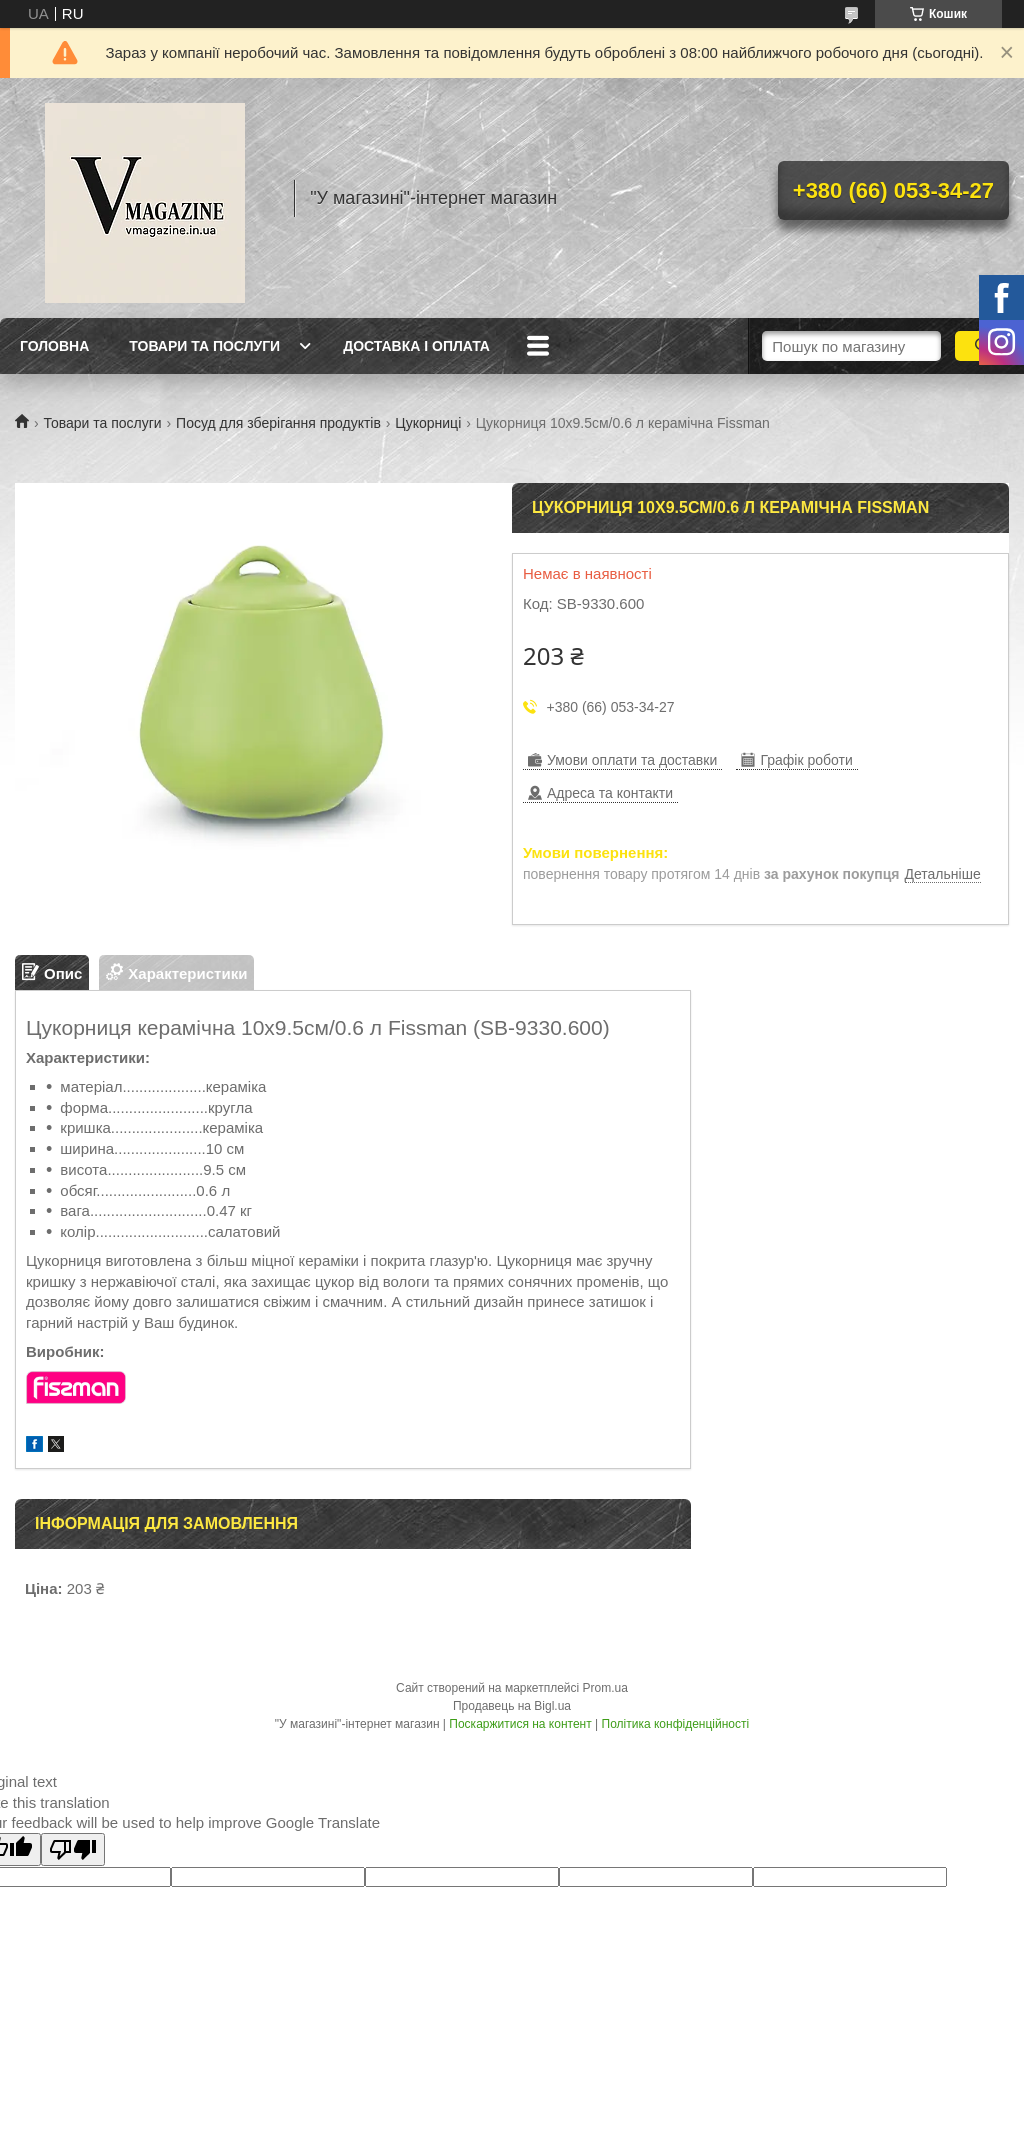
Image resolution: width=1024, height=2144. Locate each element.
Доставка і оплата (416, 346)
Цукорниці (428, 423)
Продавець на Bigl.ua (512, 1706)
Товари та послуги (204, 346)
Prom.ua (605, 1688)
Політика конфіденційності (676, 1724)
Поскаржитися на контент (520, 1724)
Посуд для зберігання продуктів (278, 423)
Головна (54, 346)
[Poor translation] (73, 1849)
